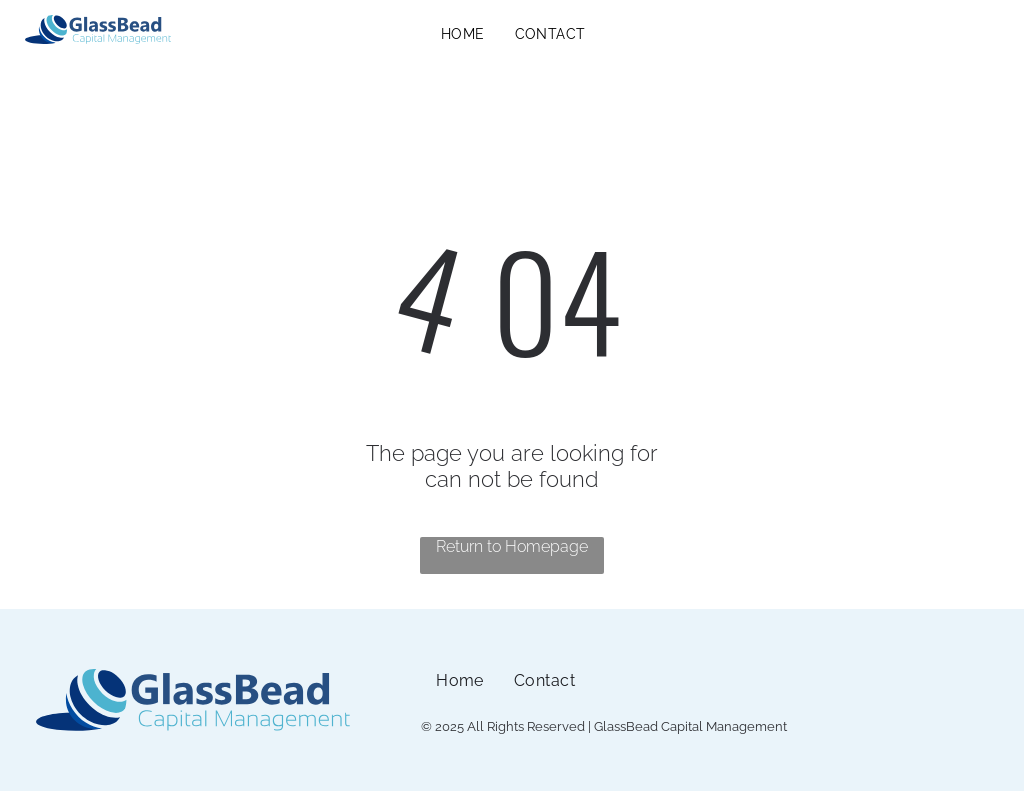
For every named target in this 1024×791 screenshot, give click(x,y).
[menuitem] (463, 34)
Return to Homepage (512, 546)
